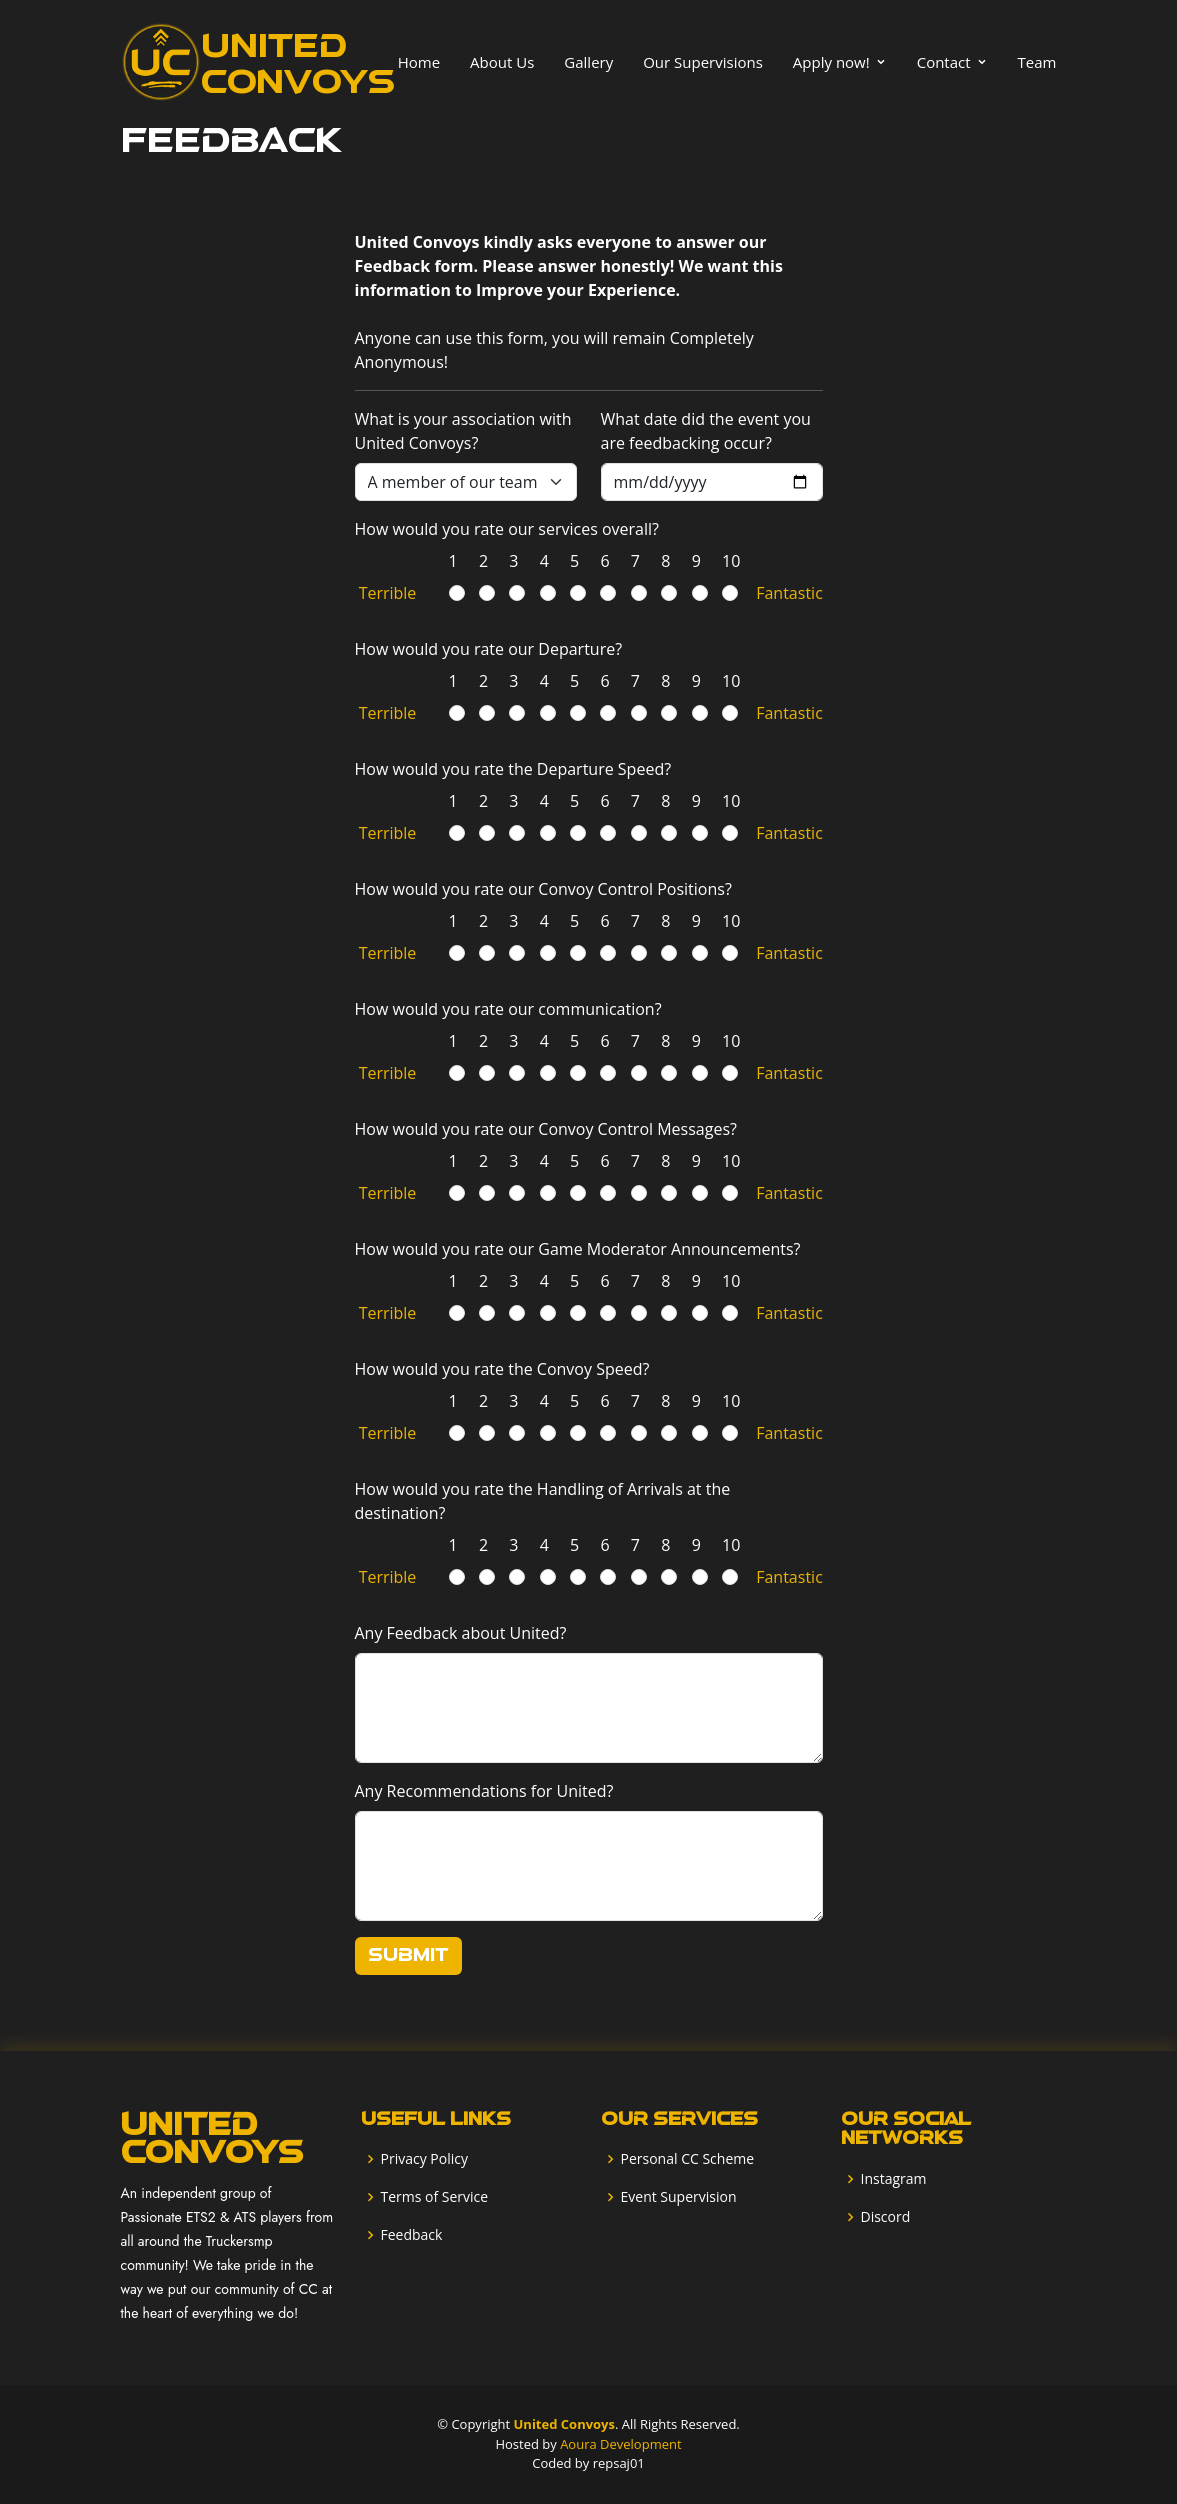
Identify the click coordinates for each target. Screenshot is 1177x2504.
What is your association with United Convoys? (463, 431)
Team (1037, 62)
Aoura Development (620, 2444)
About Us (502, 62)
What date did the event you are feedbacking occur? (706, 431)
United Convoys (564, 2424)
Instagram (894, 2179)
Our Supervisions (703, 62)
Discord (886, 2217)
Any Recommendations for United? (484, 1791)
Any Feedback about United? (461, 1633)
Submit (408, 1956)
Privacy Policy (424, 2159)
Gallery (588, 62)
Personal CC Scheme (688, 2159)
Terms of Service (435, 2197)
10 (725, 561)
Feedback (412, 2235)
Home (419, 62)
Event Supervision (679, 2197)
